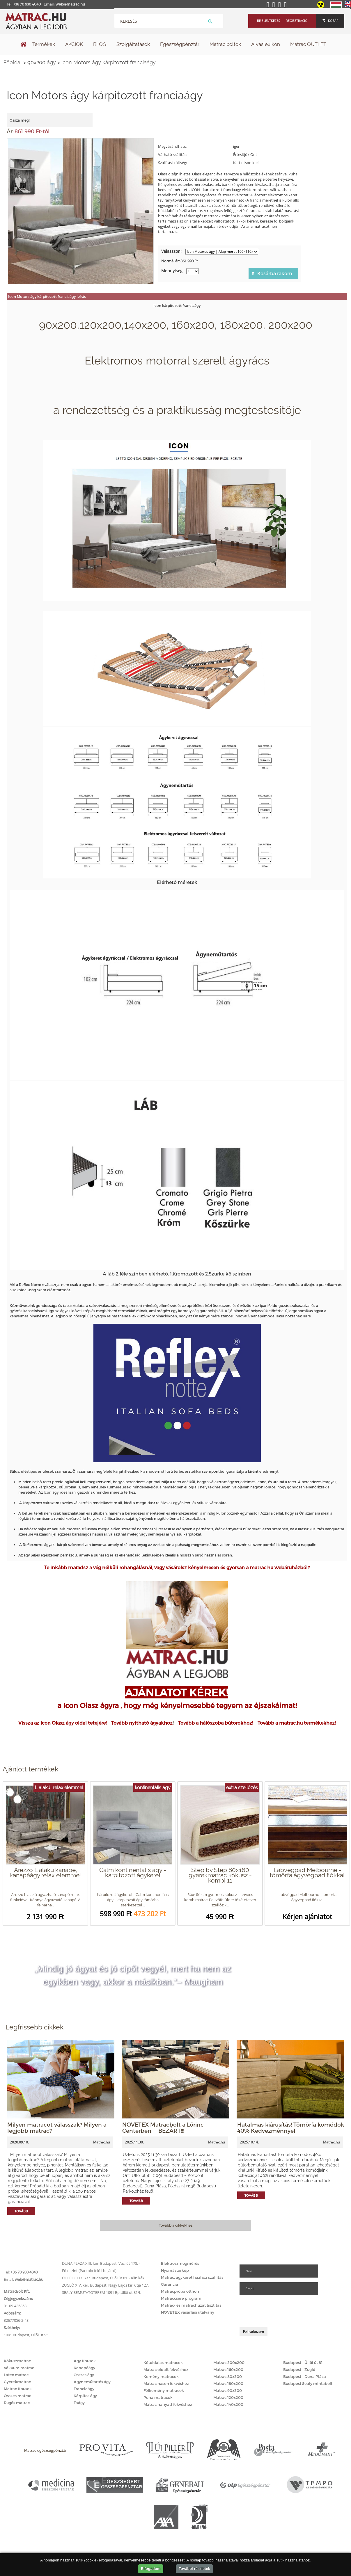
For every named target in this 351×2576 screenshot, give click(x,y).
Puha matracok (158, 2397)
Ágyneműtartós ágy (92, 2381)
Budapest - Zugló (299, 2369)
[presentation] (284, 2311)
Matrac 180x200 (228, 2383)
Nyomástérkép (175, 2270)
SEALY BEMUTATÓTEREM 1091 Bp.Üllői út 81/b (101, 2292)
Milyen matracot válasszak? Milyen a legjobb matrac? (57, 2127)
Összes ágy (84, 2374)
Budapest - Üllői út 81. (303, 2362)
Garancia (169, 2284)
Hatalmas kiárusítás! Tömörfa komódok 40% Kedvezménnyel (290, 2127)
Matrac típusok (18, 2388)
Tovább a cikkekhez (175, 2225)
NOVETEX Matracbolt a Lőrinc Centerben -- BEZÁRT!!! (163, 2127)
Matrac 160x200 (228, 2369)
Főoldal (12, 62)
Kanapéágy (84, 2367)
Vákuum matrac (19, 2367)
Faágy (79, 2402)
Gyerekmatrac (17, 2381)
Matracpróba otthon (180, 2291)
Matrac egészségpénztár (45, 2450)
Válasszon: (171, 251)
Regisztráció (297, 20)
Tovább (21, 2211)
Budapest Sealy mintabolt (307, 2383)
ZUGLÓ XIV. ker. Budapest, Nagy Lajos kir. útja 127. (105, 2285)
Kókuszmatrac (17, 2360)
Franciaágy (84, 2388)
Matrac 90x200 (227, 2390)
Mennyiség (171, 270)
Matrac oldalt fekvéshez (165, 2369)
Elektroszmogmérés (180, 2263)
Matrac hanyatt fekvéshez (167, 2404)
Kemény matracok (161, 2376)
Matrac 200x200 (228, 2362)
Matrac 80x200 (227, 2376)
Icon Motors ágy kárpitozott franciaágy (108, 62)
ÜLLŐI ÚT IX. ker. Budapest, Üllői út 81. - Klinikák (103, 2277)
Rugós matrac (17, 2402)
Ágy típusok (85, 2360)
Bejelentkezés (268, 20)
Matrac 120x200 (228, 2397)
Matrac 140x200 (228, 2404)
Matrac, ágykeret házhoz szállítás (192, 2277)
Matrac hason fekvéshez (166, 2383)
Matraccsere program (181, 2298)
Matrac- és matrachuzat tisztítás (191, 2305)
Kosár (330, 20)
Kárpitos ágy (85, 2395)
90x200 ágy (41, 62)
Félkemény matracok (163, 2390)
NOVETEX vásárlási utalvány (187, 2312)
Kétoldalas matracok (163, 2362)
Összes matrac (17, 2395)
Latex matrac (16, 2374)
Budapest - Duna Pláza (304, 2376)
